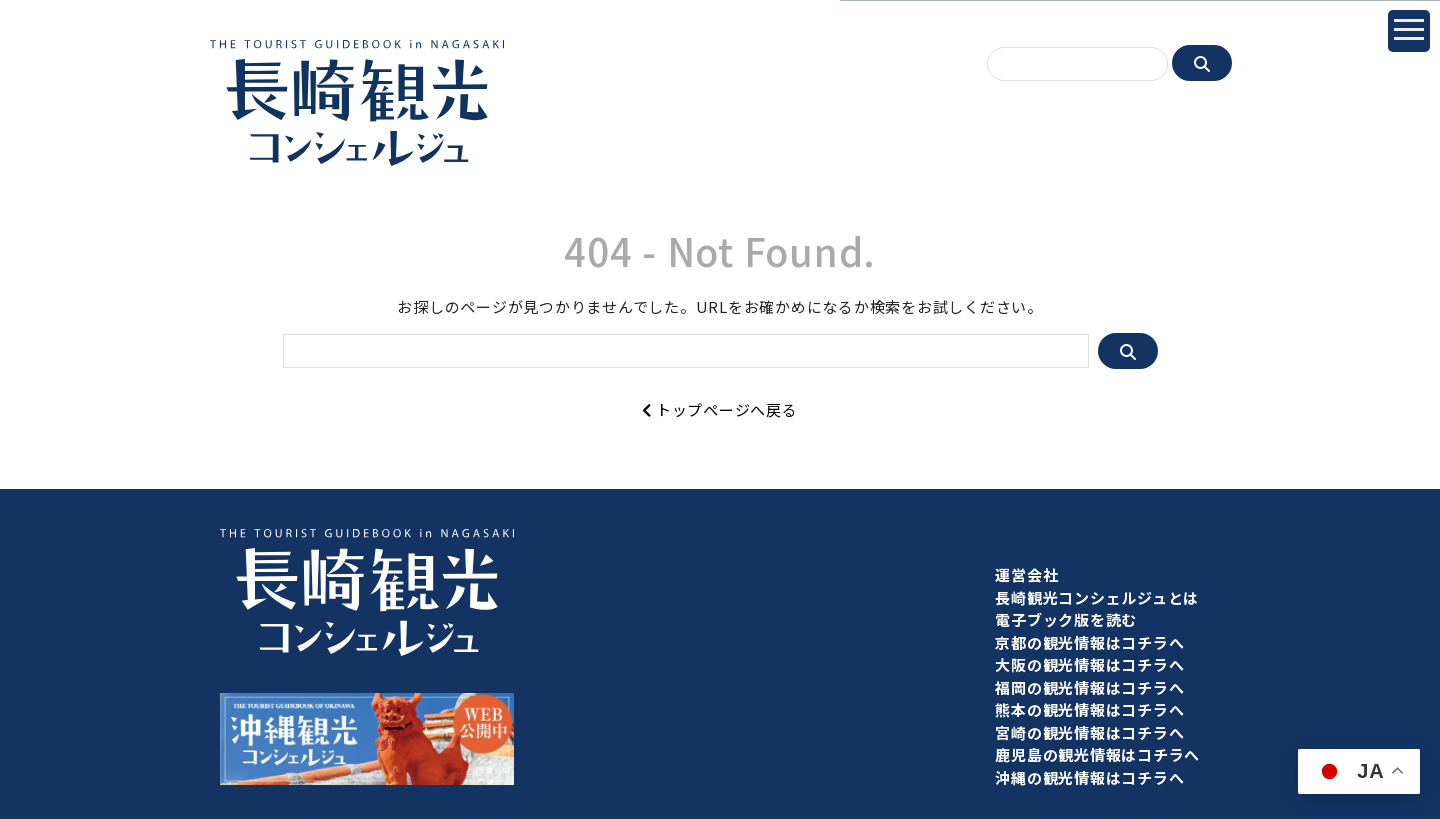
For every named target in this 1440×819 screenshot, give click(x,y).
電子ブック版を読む (1066, 619)
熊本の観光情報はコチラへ (1089, 709)
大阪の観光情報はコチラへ (1089, 664)
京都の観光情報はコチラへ (1089, 642)
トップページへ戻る (719, 409)
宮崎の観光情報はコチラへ (1089, 732)
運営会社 (1026, 574)
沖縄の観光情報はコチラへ (1089, 777)
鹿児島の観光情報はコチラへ (1097, 754)
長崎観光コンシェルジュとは (1097, 597)
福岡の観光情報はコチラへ (1089, 687)
